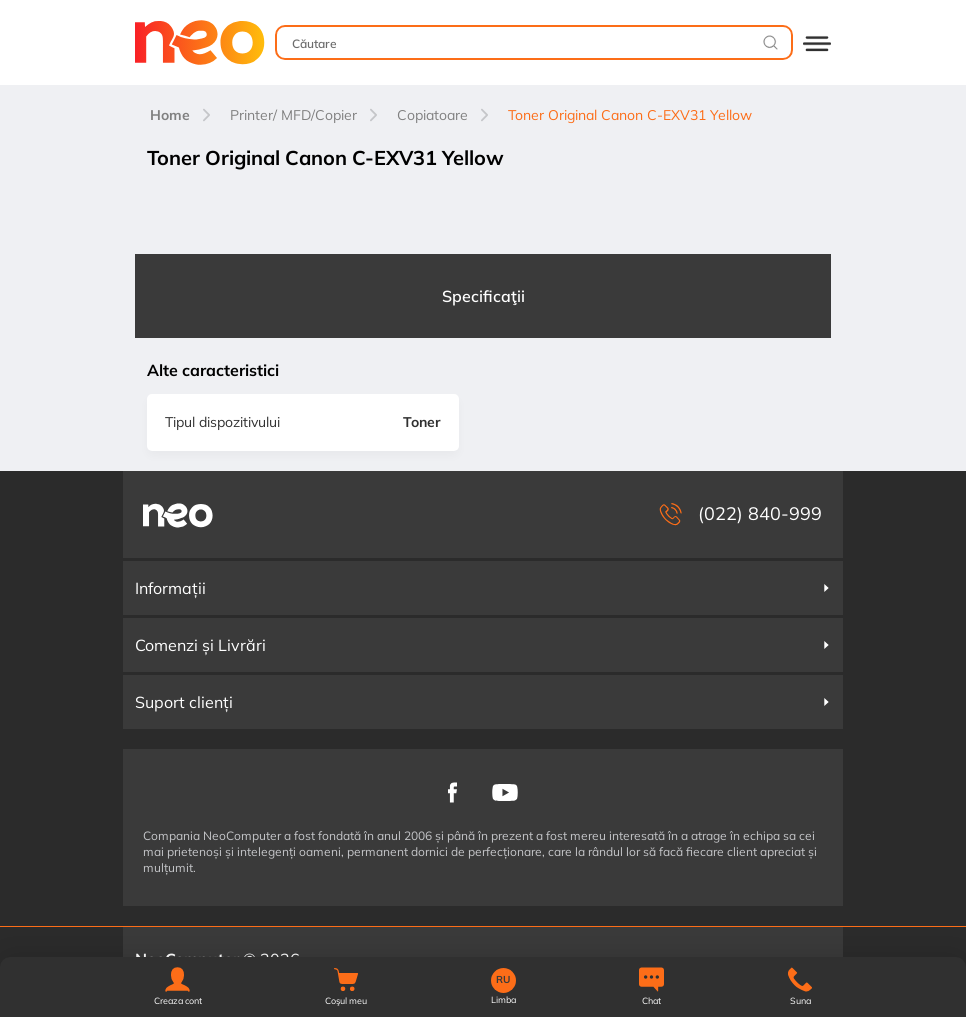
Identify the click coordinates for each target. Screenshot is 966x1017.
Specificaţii (483, 296)
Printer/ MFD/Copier (293, 115)
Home (170, 115)
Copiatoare (432, 115)
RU (503, 980)
